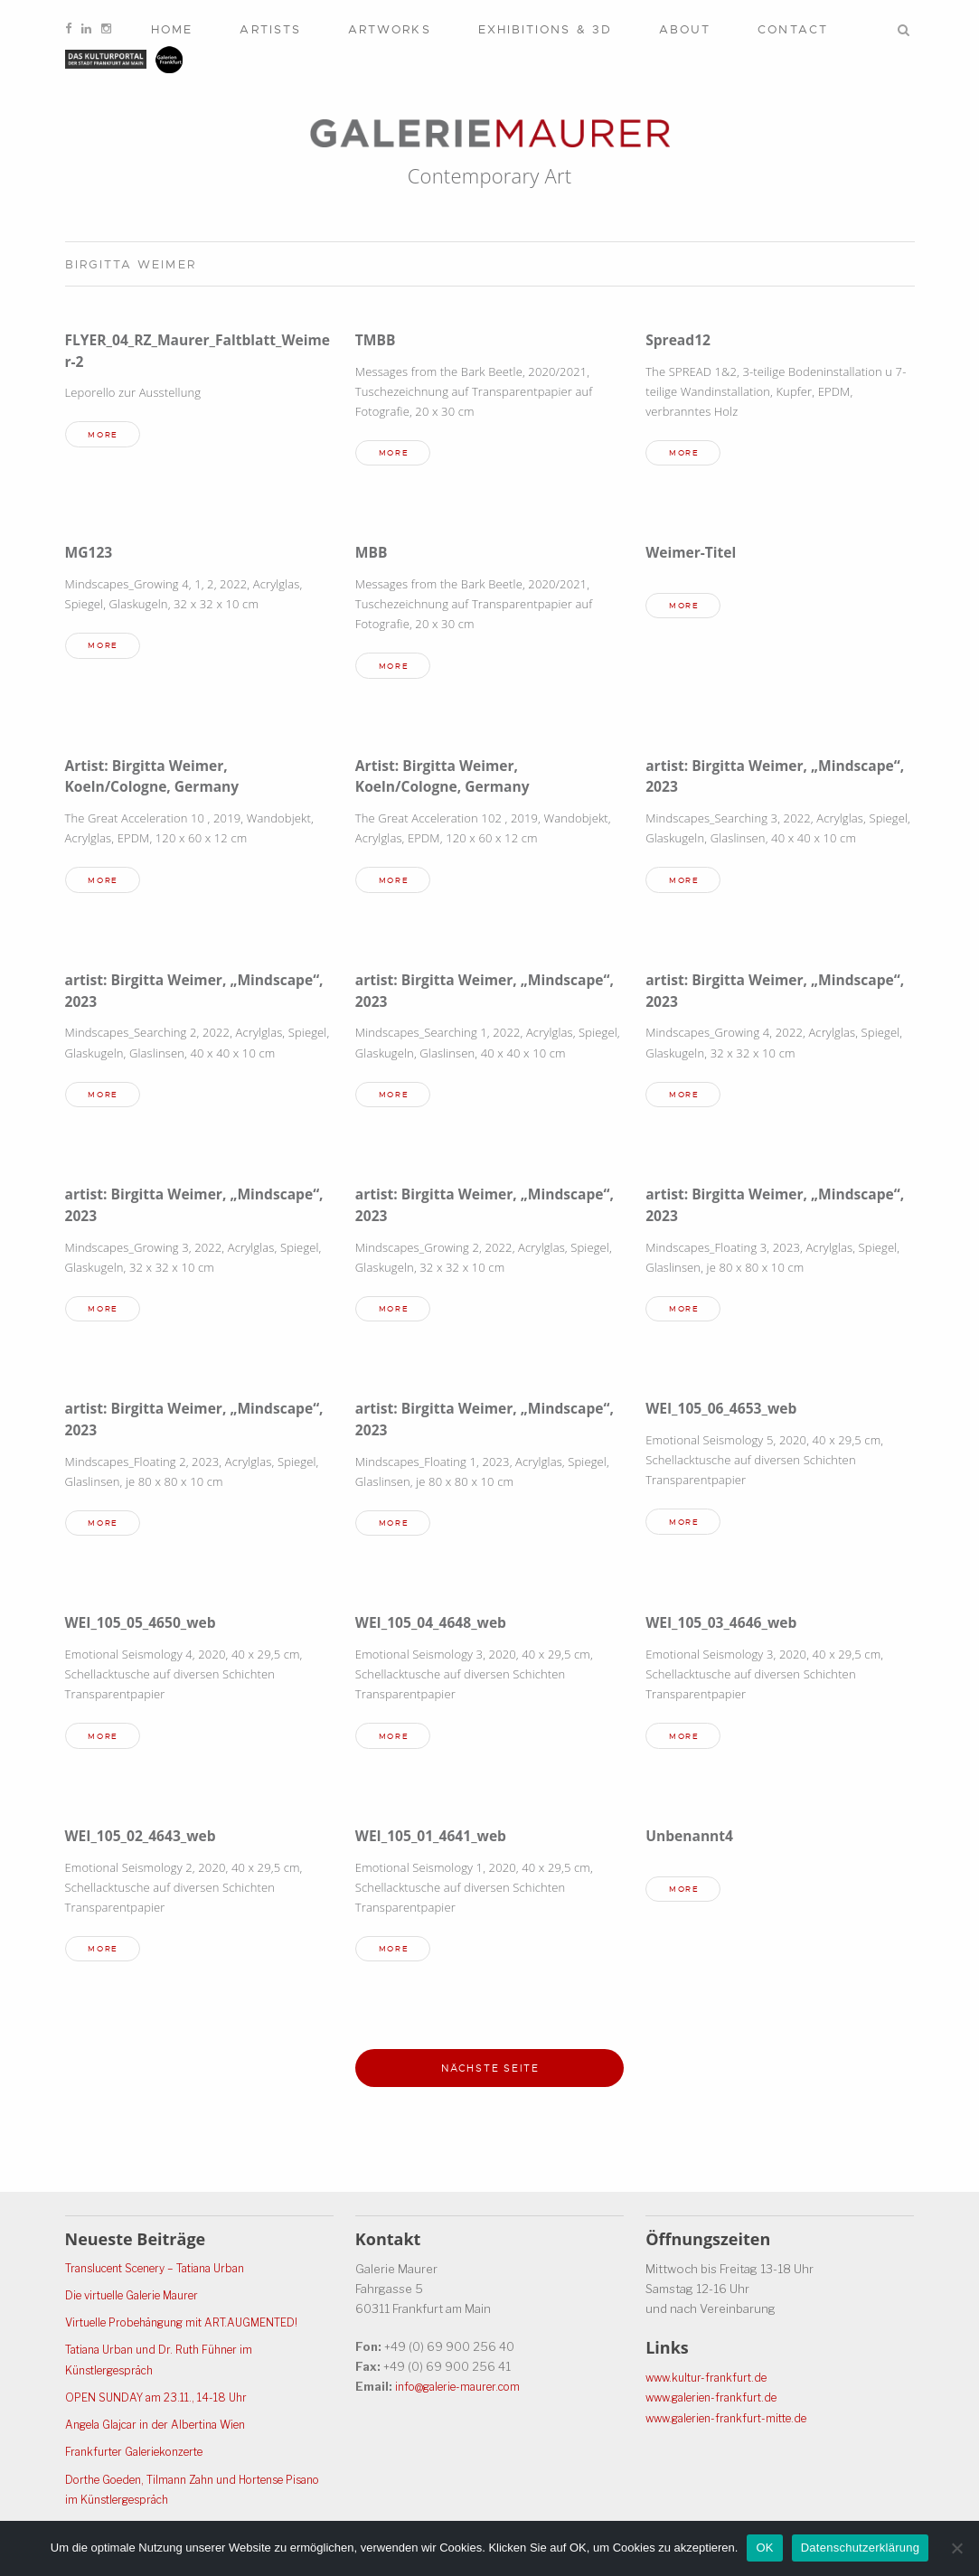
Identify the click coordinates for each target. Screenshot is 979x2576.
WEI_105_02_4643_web (147, 1845)
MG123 (91, 553)
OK (764, 2547)
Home (172, 29)
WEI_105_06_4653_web (727, 1415)
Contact (793, 29)
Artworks (389, 29)
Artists (270, 29)
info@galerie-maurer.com (465, 2388)
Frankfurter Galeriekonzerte (143, 2452)
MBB (373, 553)
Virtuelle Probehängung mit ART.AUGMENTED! (193, 2324)
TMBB (377, 339)
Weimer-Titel (694, 553)
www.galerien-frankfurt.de (718, 2399)
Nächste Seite (491, 2081)
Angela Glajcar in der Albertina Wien (164, 2425)
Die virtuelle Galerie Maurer (140, 2296)
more (107, 435)
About (685, 29)
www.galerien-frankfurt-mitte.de (734, 2418)
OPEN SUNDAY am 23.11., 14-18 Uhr (161, 2398)
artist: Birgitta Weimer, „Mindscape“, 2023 (733, 778)
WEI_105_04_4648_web (437, 1631)
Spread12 (680, 339)
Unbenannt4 (693, 1845)
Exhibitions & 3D (545, 29)
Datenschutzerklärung (860, 2547)
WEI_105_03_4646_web (727, 1631)
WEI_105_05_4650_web (147, 1631)
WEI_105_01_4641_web (437, 1845)
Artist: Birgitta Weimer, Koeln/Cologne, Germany (160, 778)
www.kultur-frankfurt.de (711, 2379)
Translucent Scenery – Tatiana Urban (166, 2268)
